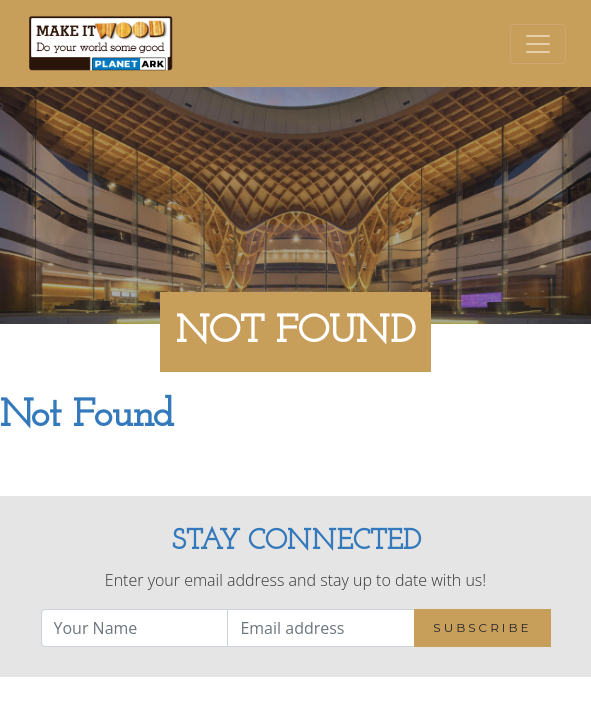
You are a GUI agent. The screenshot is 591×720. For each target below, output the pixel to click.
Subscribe (482, 627)
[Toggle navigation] (538, 44)
